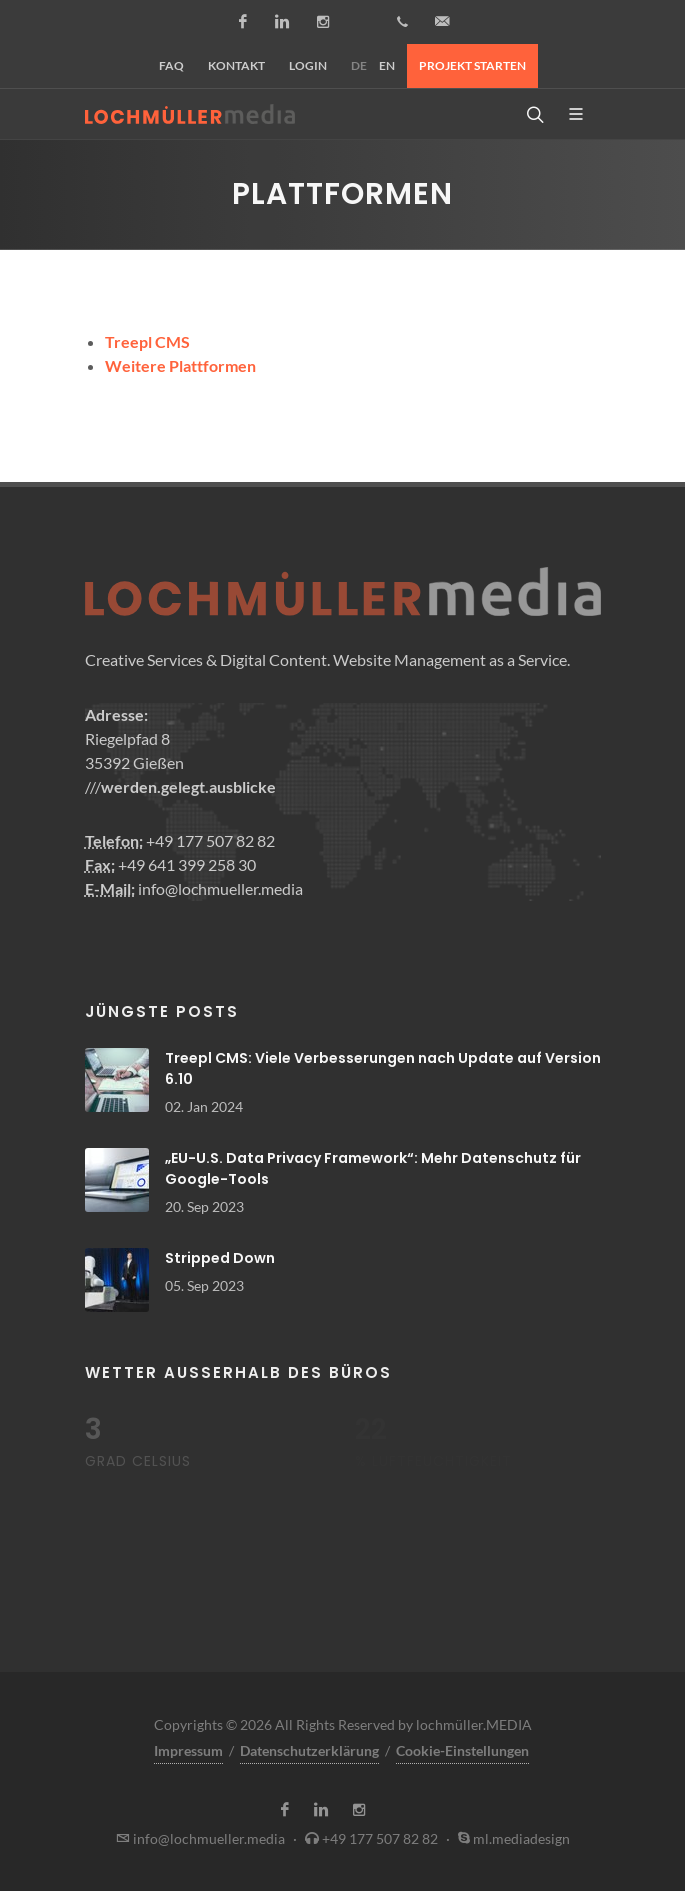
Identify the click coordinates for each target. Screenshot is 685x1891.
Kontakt (236, 65)
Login (308, 65)
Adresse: (116, 714)
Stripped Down (220, 1258)
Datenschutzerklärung (309, 1750)
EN (387, 65)
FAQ (171, 65)
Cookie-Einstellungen (462, 1750)
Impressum (188, 1750)
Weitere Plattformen (180, 365)
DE (359, 65)
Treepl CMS (147, 341)
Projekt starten (472, 65)
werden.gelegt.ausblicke (188, 786)
